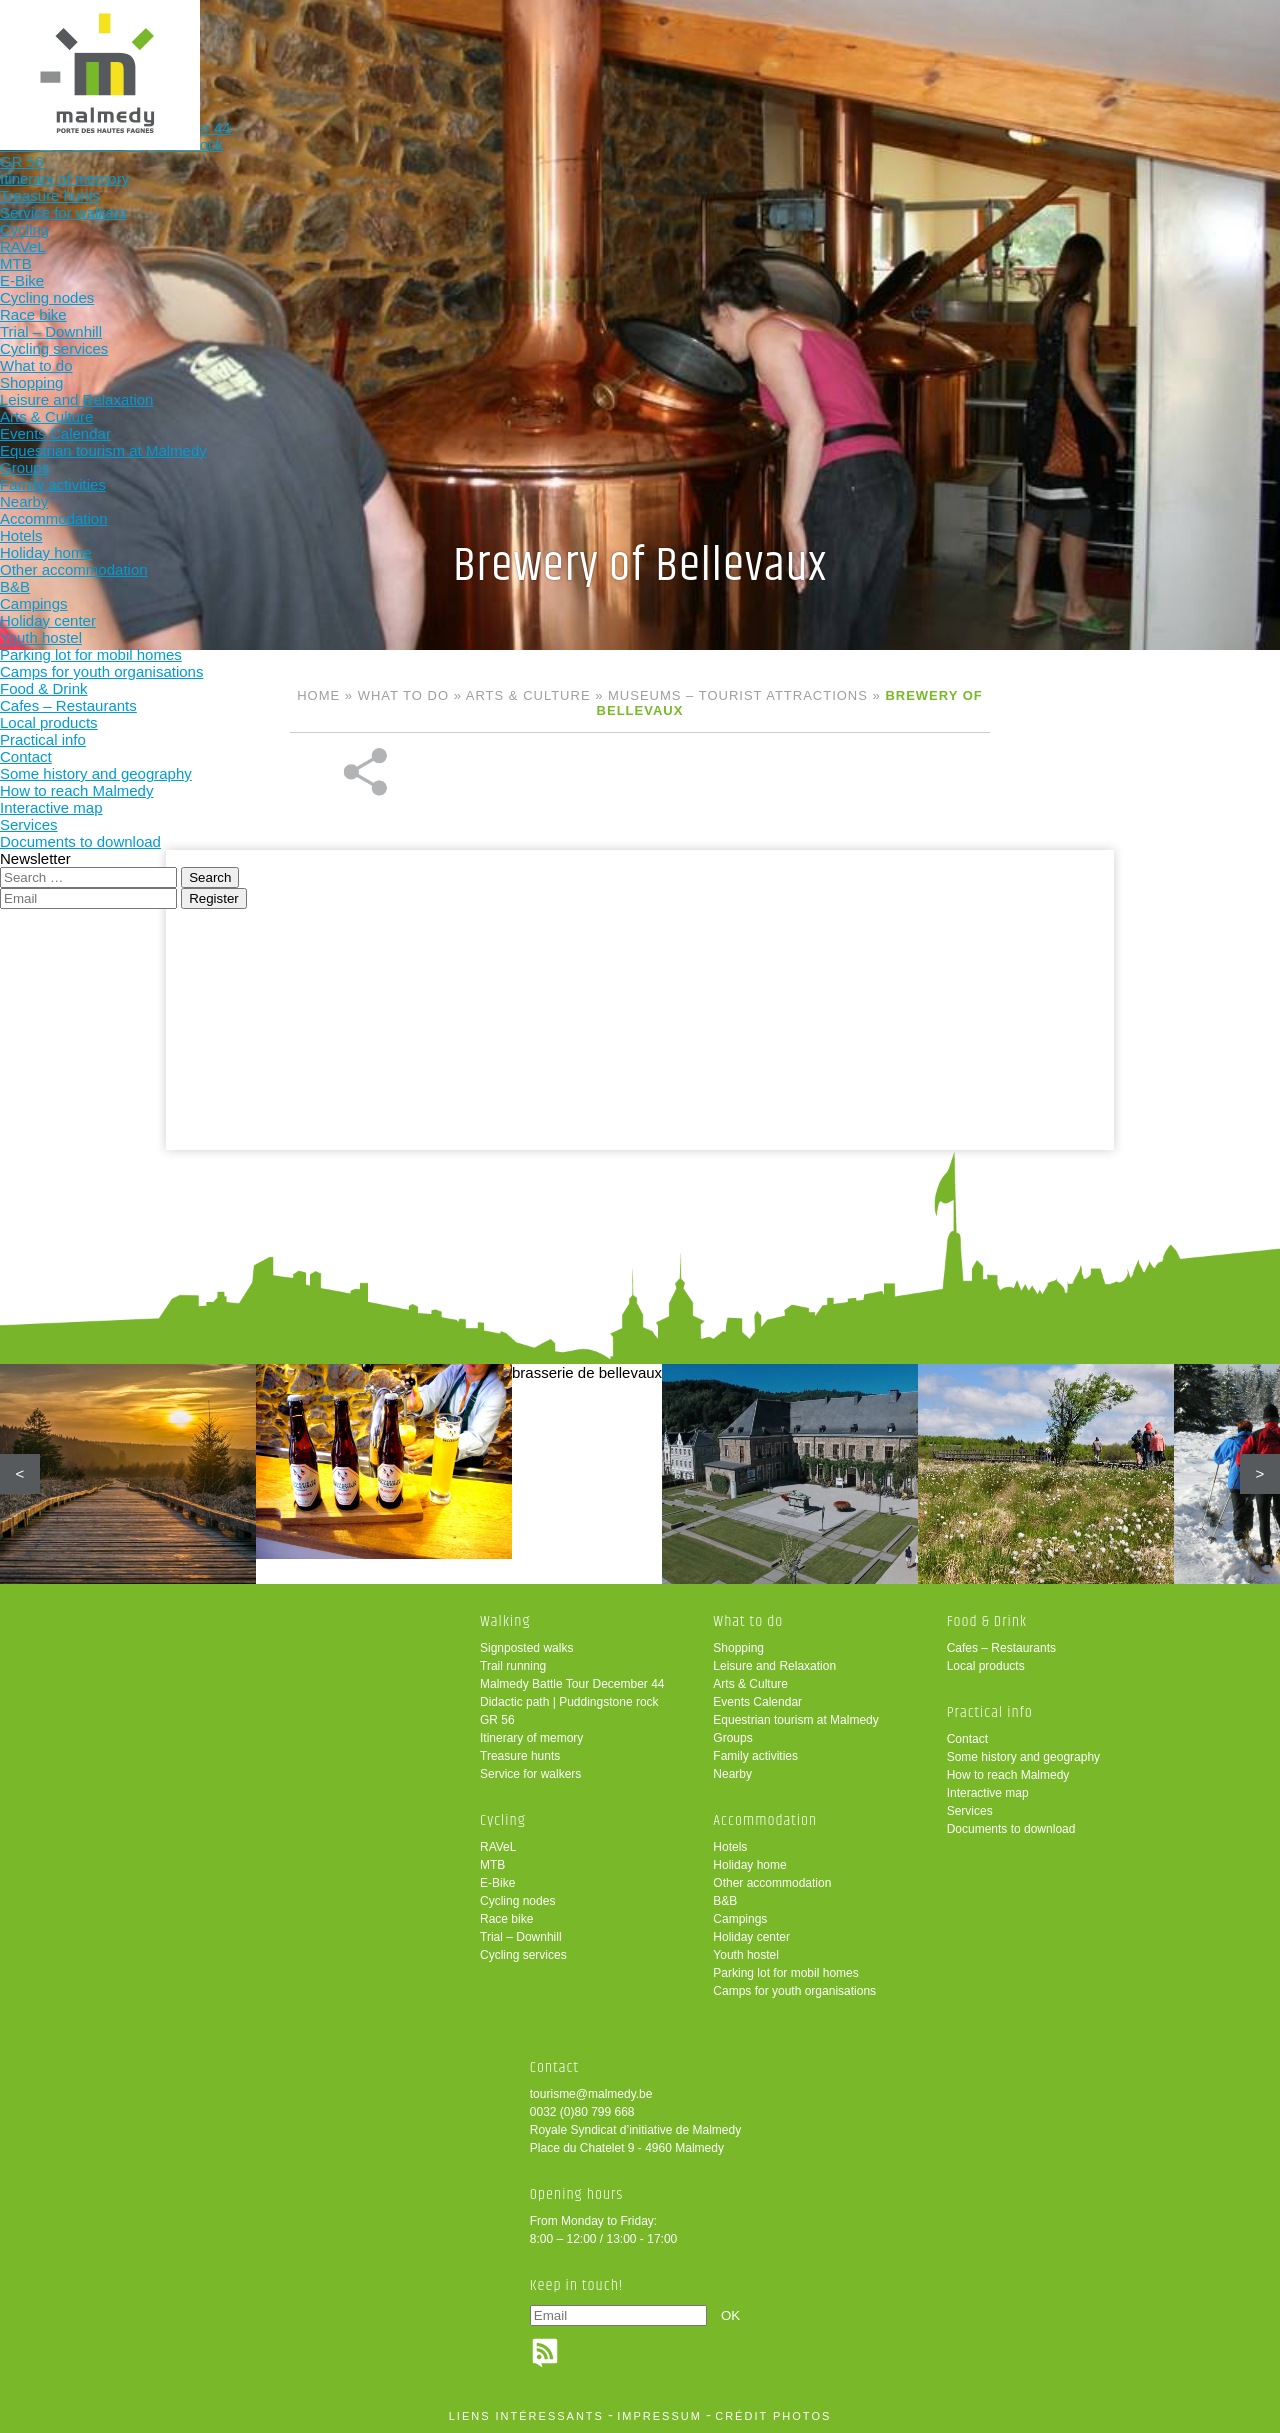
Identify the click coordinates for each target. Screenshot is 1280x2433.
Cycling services (523, 1955)
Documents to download (1011, 1829)
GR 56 (497, 1720)
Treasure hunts (520, 1756)
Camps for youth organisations (794, 1991)
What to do (521, 47)
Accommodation (652, 47)
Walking (259, 47)
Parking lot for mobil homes (785, 1973)
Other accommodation (772, 1883)
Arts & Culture (528, 695)
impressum (659, 2416)
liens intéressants (526, 2416)
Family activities (755, 1756)
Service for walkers (530, 1774)
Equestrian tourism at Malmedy (795, 1720)
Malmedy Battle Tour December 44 (572, 1684)
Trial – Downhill (521, 1937)
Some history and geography (1023, 1757)
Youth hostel (746, 1955)
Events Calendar (757, 1702)
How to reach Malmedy (1008, 1775)
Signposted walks (526, 1648)
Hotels (730, 1847)
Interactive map (988, 1793)
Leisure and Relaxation (774, 1666)
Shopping (738, 1648)
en (1203, 32)
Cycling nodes (517, 1901)
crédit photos (773, 2416)
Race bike (506, 1919)
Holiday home (749, 1865)
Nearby (732, 1774)
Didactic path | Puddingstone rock (569, 1702)
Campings (740, 1919)
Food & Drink (784, 47)
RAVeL (498, 1847)
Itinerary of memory (531, 1738)
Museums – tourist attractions (738, 695)
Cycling (391, 47)
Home (318, 695)
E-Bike (497, 1883)
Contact (967, 1739)
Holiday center (751, 1937)
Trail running (513, 1666)
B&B (725, 1901)
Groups (732, 1738)
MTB (492, 1865)
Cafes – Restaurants (1001, 1648)
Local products (986, 1666)
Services (970, 1811)
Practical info (914, 47)
